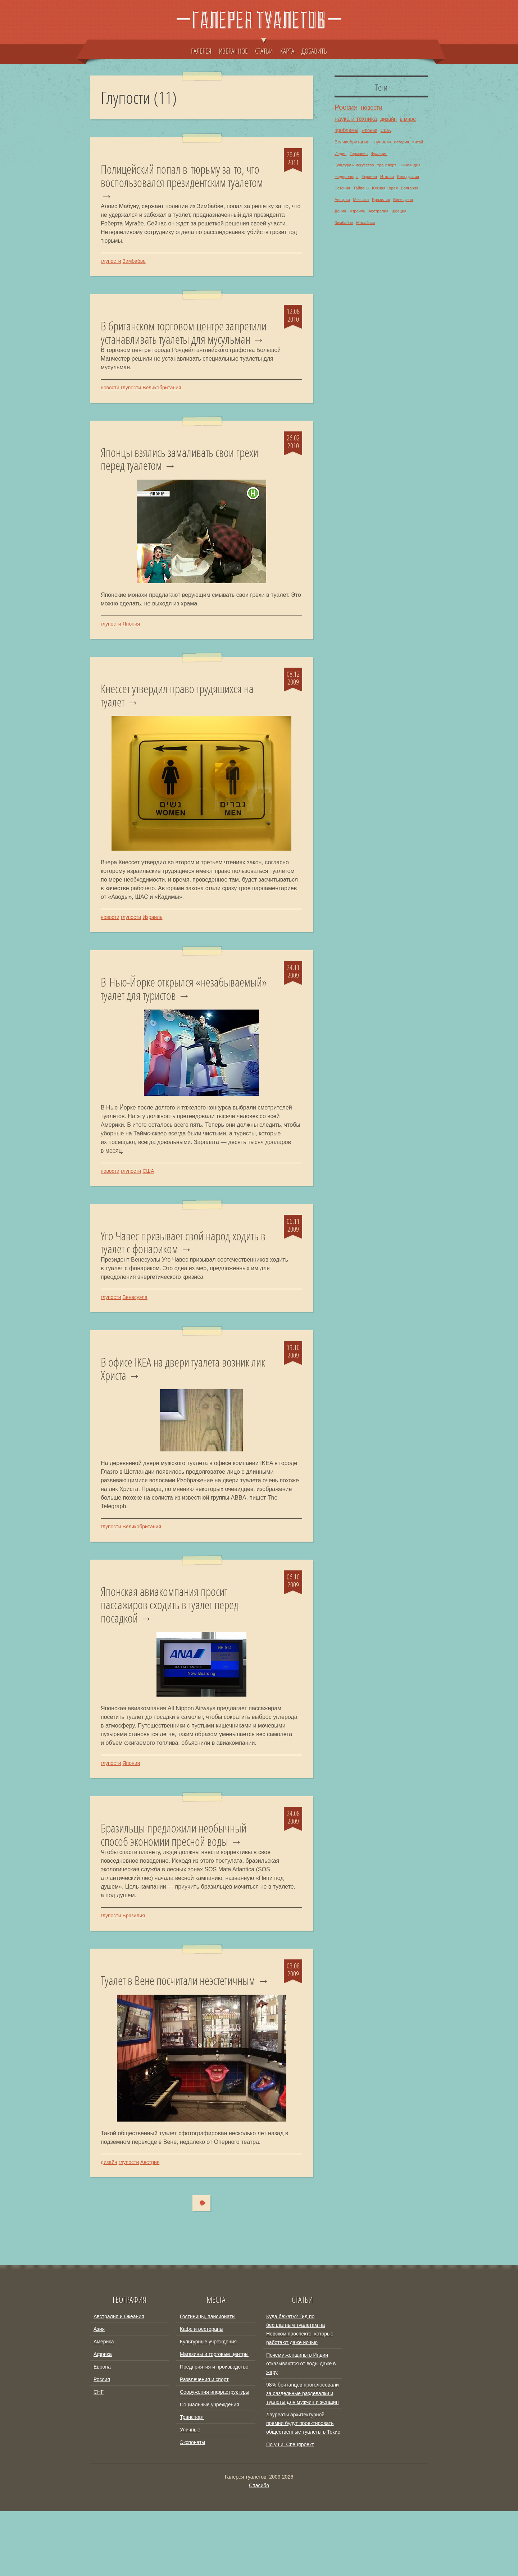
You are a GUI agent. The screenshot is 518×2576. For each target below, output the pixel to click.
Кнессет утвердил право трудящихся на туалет (185, 718)
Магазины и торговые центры (214, 2419)
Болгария (409, 188)
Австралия (378, 211)
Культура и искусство (354, 165)
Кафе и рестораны (201, 2394)
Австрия (149, 2227)
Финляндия (410, 165)
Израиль (152, 941)
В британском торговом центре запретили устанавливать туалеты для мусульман (182, 343)
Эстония (342, 188)
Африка (103, 2419)
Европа (102, 2431)
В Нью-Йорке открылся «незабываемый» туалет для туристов (182, 1014)
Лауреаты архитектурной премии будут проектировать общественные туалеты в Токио (303, 2487)
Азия (99, 2394)
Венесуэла (134, 1339)
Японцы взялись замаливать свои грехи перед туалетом (174, 479)
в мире (408, 119)
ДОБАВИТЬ (314, 50)
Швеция (398, 211)
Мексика (361, 199)
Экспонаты (192, 2507)
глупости (111, 264)
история (401, 142)
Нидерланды (346, 176)
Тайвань (361, 188)
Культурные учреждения (208, 2406)
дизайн (109, 2227)
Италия (387, 176)
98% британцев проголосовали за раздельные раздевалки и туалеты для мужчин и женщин (302, 2458)
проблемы (346, 130)
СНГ (99, 2457)
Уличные (190, 2494)
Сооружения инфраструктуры (214, 2457)
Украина (369, 176)
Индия (340, 153)
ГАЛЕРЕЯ (201, 50)
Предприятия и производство (214, 2431)
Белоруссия (408, 176)
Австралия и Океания (119, 2381)
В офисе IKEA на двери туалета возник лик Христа (182, 1411)
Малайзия (365, 222)
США (148, 1211)
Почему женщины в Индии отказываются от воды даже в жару (301, 2428)
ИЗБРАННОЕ (233, 50)
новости (110, 407)
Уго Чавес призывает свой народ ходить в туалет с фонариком (172, 1283)
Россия (346, 107)
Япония (131, 645)
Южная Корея (385, 188)
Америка (104, 2406)
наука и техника (356, 118)
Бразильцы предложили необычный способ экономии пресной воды (181, 1883)
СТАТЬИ (264, 47)
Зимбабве (133, 264)
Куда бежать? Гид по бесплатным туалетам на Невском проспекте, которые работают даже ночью (299, 2394)
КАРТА (287, 50)
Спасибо (259, 2550)
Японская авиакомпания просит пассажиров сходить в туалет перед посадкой (177, 1650)
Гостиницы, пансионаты (207, 2381)
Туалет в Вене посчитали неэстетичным (186, 2031)
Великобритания (161, 407)
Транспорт (192, 2482)
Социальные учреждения (209, 2469)
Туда (198, 2268)
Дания (340, 211)
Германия (359, 153)
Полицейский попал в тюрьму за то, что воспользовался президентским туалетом (179, 184)
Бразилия (133, 1965)
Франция (379, 153)
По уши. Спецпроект (290, 2509)
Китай (417, 142)
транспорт (386, 165)
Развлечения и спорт (204, 2444)
